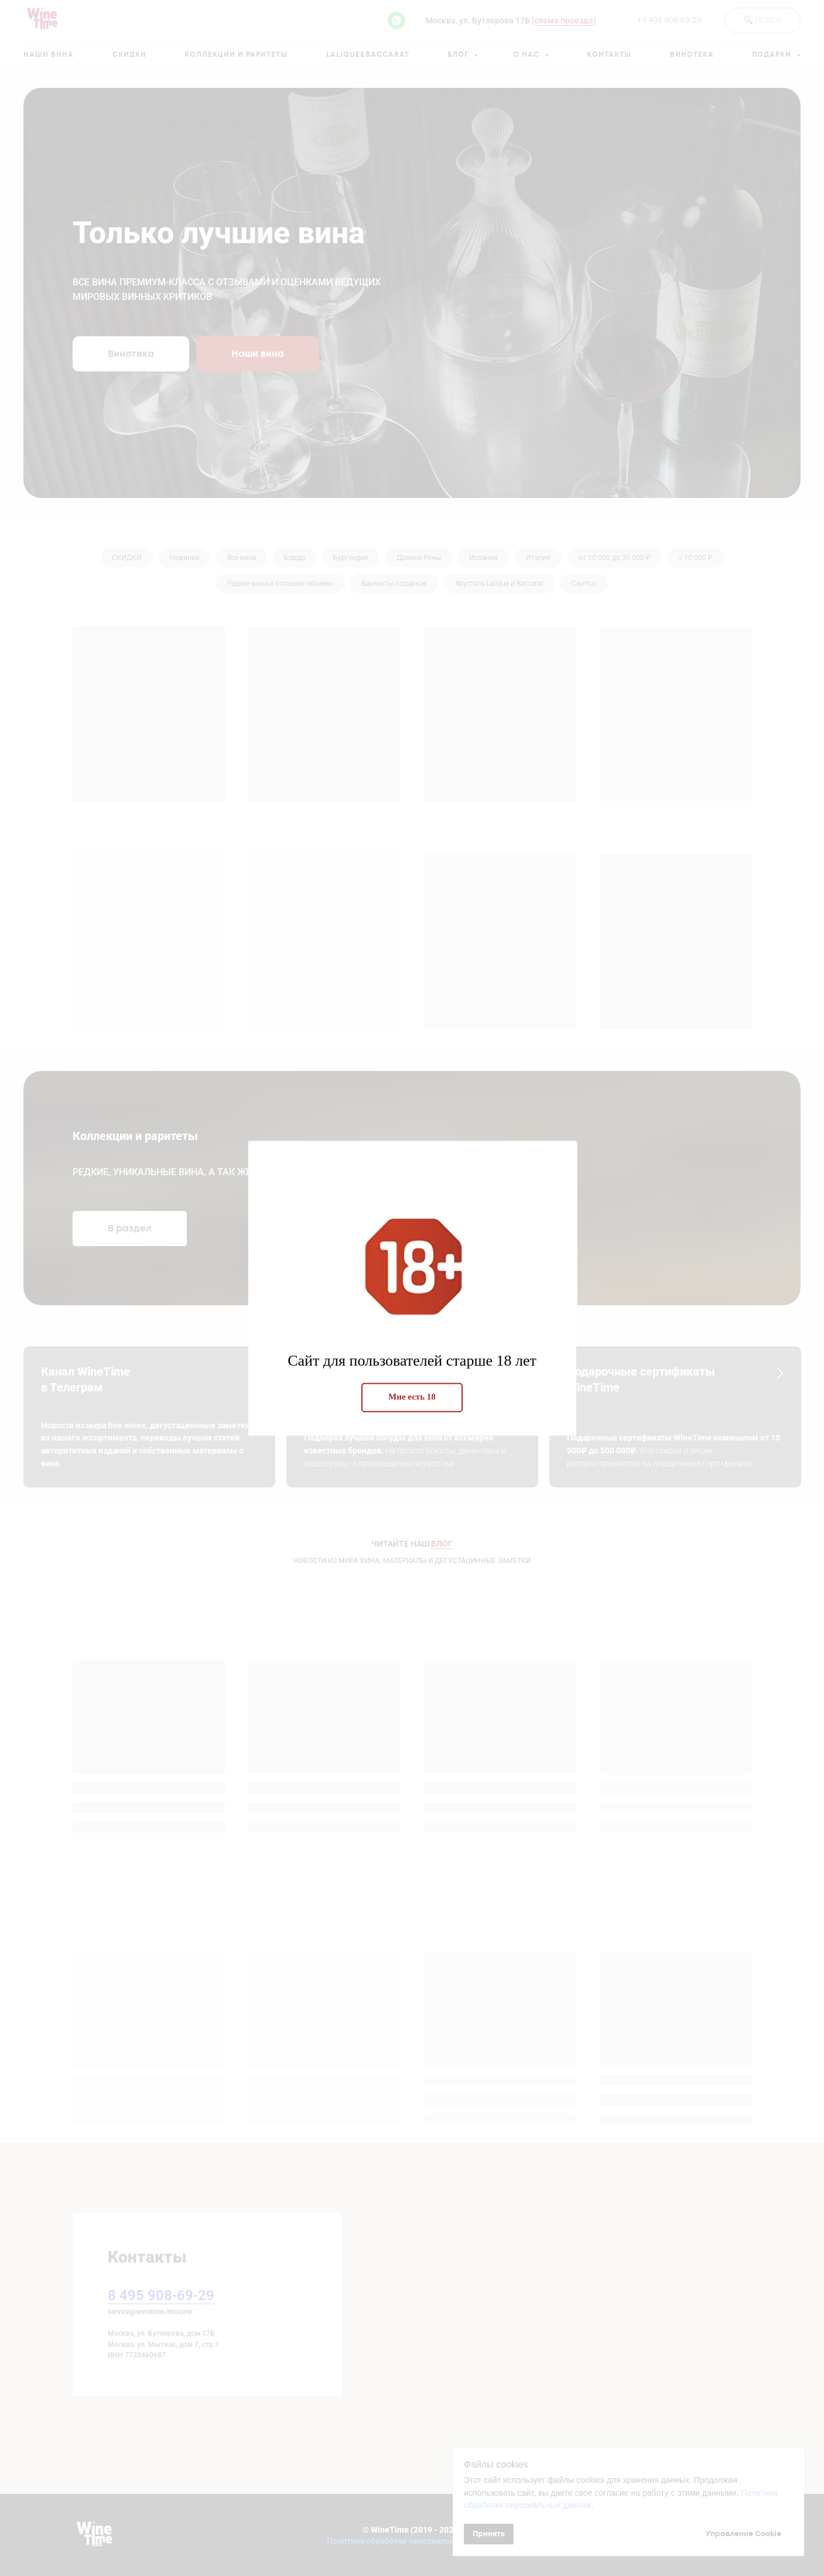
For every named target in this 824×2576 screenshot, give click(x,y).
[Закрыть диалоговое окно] (805, 18)
